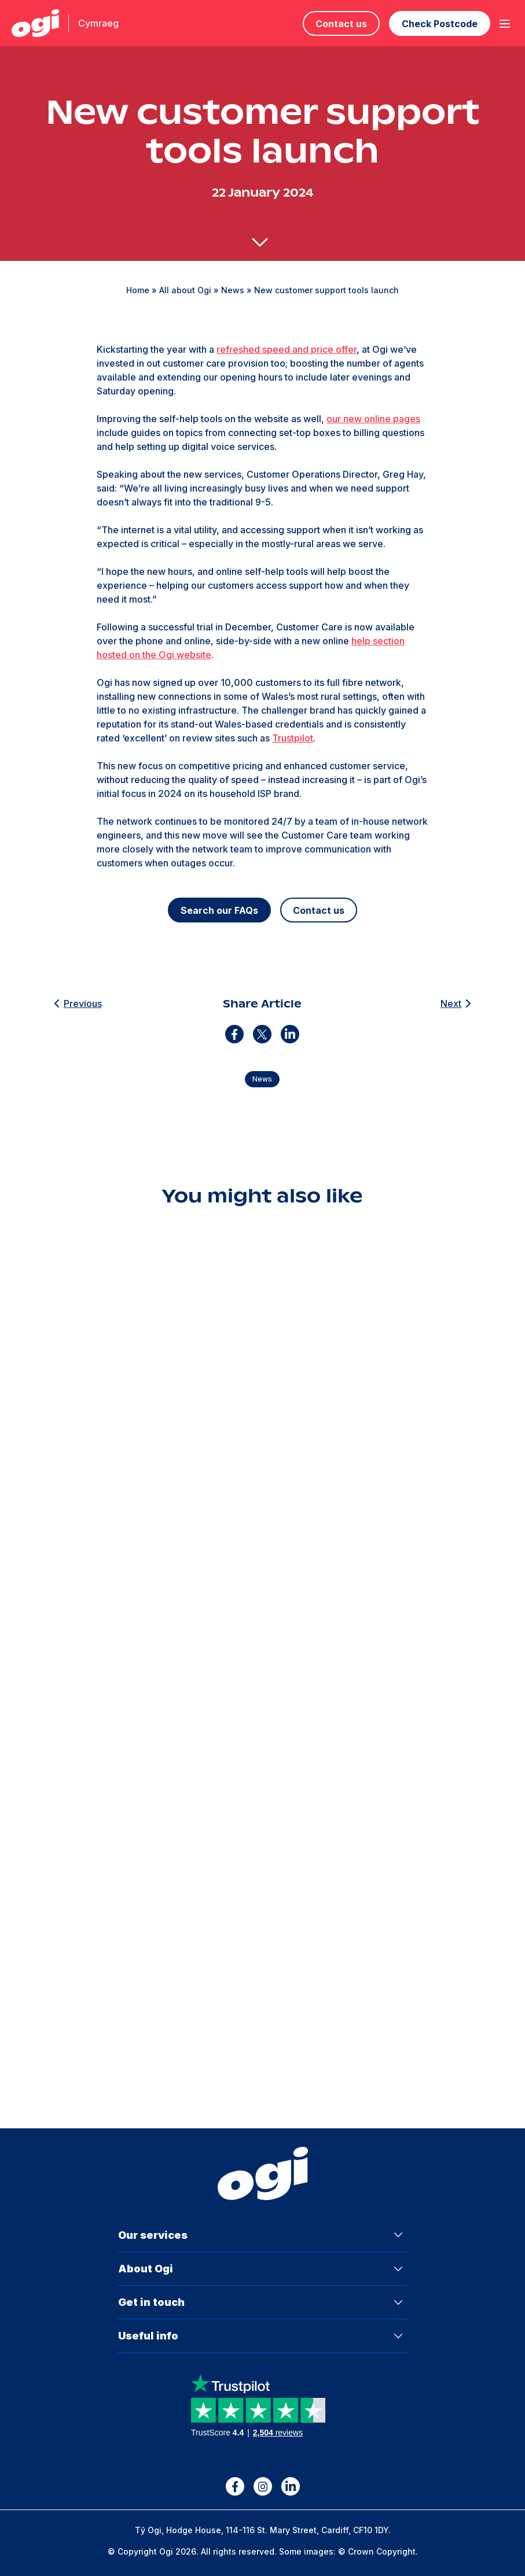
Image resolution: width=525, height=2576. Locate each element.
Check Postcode (440, 23)
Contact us (341, 23)
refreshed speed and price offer (286, 349)
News (232, 290)
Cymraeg (98, 23)
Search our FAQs (219, 910)
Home (137, 290)
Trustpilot (292, 738)
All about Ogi (185, 290)
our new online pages (373, 419)
